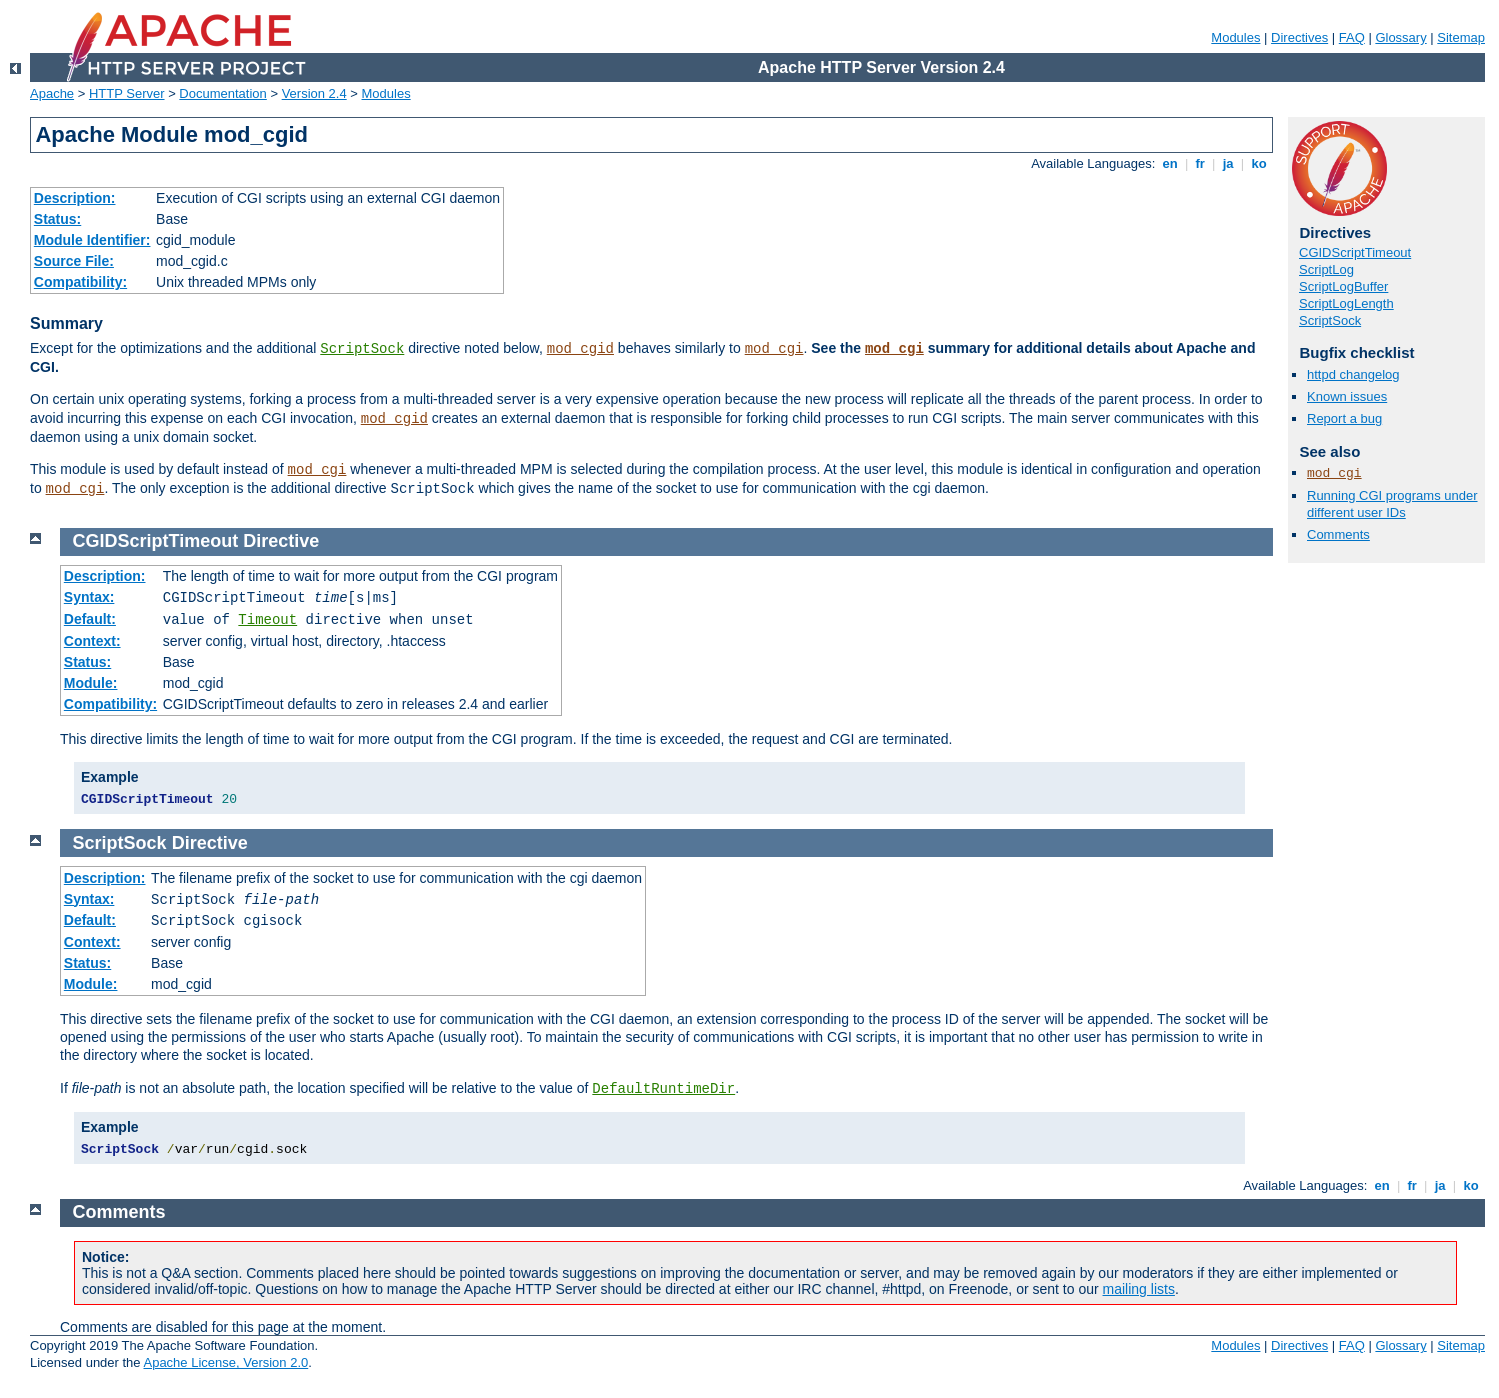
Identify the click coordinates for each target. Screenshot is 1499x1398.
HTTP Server (127, 93)
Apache (52, 93)
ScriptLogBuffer (1343, 286)
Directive (281, 541)
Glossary (1400, 37)
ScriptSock (362, 349)
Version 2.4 (314, 93)
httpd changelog (1353, 374)
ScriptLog (1326, 269)
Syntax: (89, 597)
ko (1259, 163)
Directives (1299, 37)
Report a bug (1344, 418)
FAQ (1352, 37)
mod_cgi (774, 349)
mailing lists (1139, 1289)
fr (1200, 163)
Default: (90, 619)
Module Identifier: (92, 240)
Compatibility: (80, 282)
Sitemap (1461, 37)
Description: (75, 198)
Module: (91, 683)
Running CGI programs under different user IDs (1392, 504)
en (1170, 163)
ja (1228, 163)
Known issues (1347, 396)
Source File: (74, 261)
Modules (1235, 37)
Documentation (222, 93)
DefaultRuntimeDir (663, 1089)
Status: (57, 219)
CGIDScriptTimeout (1355, 252)
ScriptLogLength (1346, 303)
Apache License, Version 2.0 (225, 1362)
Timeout (267, 620)
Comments (1338, 534)
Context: (92, 641)
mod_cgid (580, 349)
